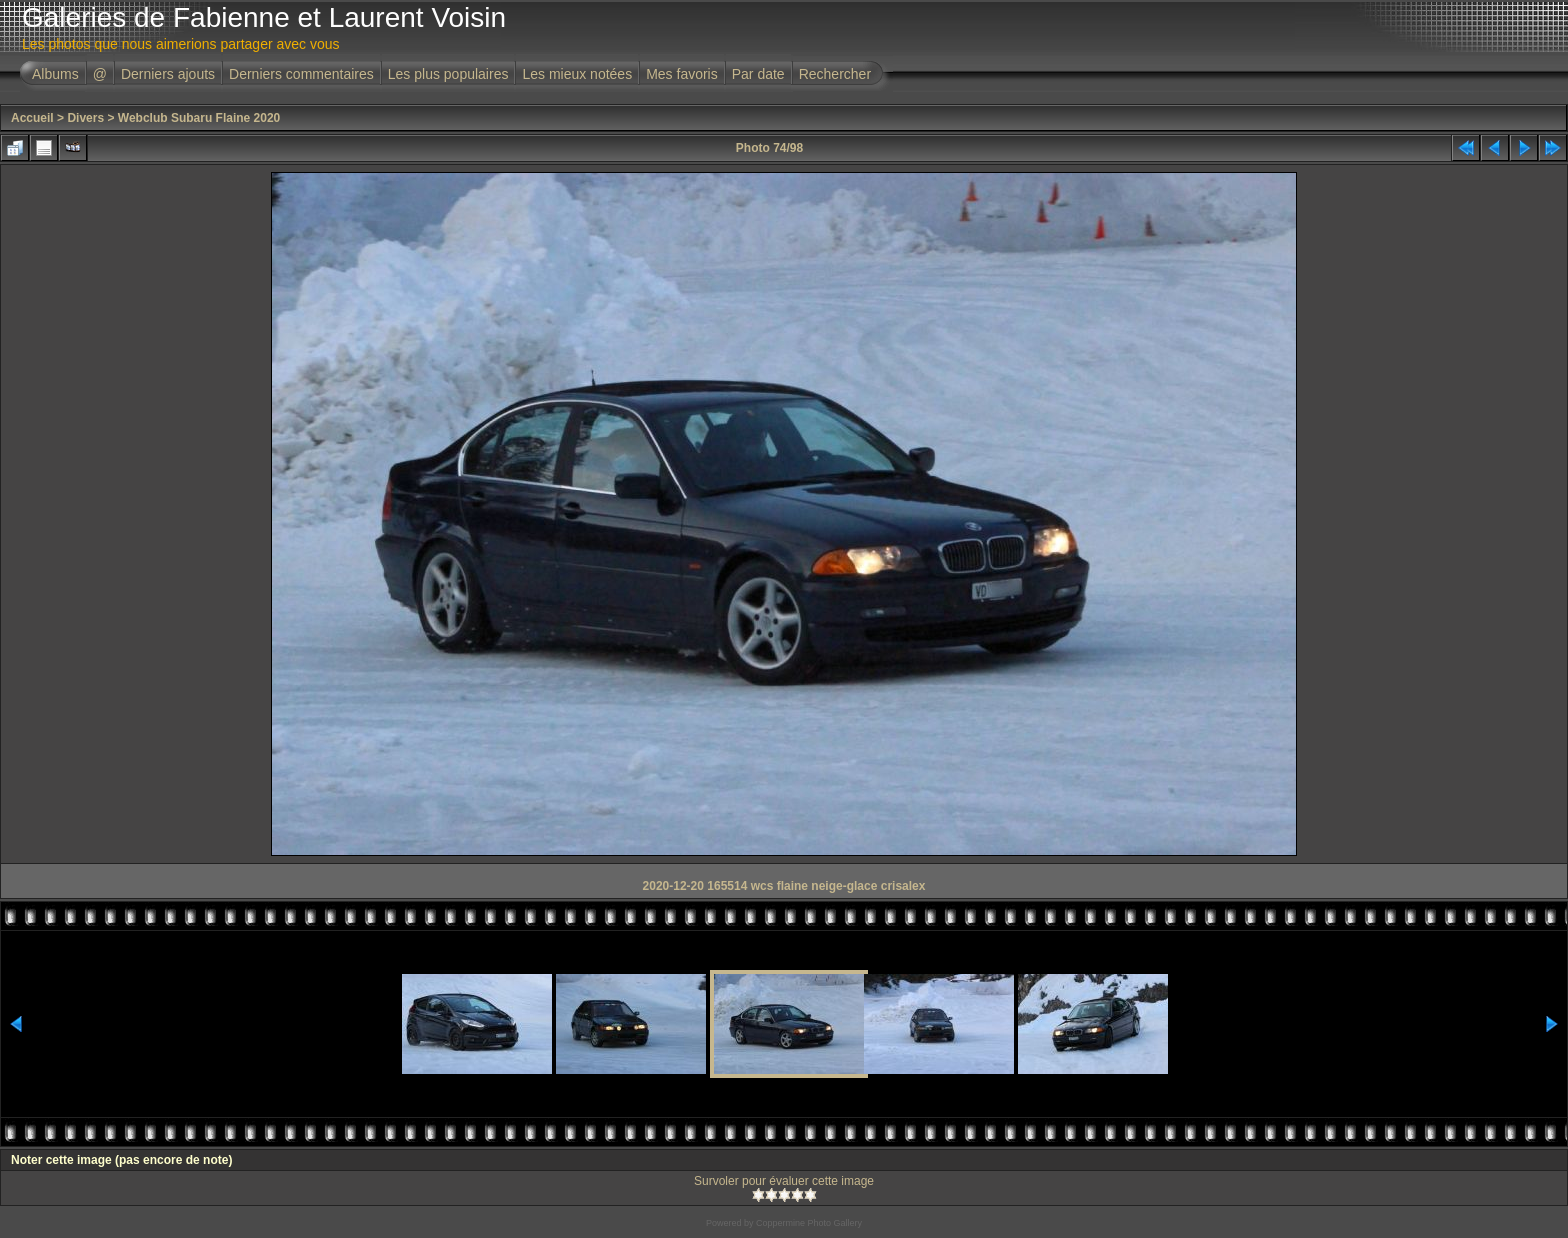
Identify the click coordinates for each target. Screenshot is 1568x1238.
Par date (758, 74)
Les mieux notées (577, 74)
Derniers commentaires (301, 74)
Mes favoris (682, 74)
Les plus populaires (448, 74)
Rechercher (835, 74)
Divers (85, 118)
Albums (55, 74)
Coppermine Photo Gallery (809, 1223)
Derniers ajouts (168, 74)
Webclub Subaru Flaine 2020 (199, 118)
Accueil (32, 118)
